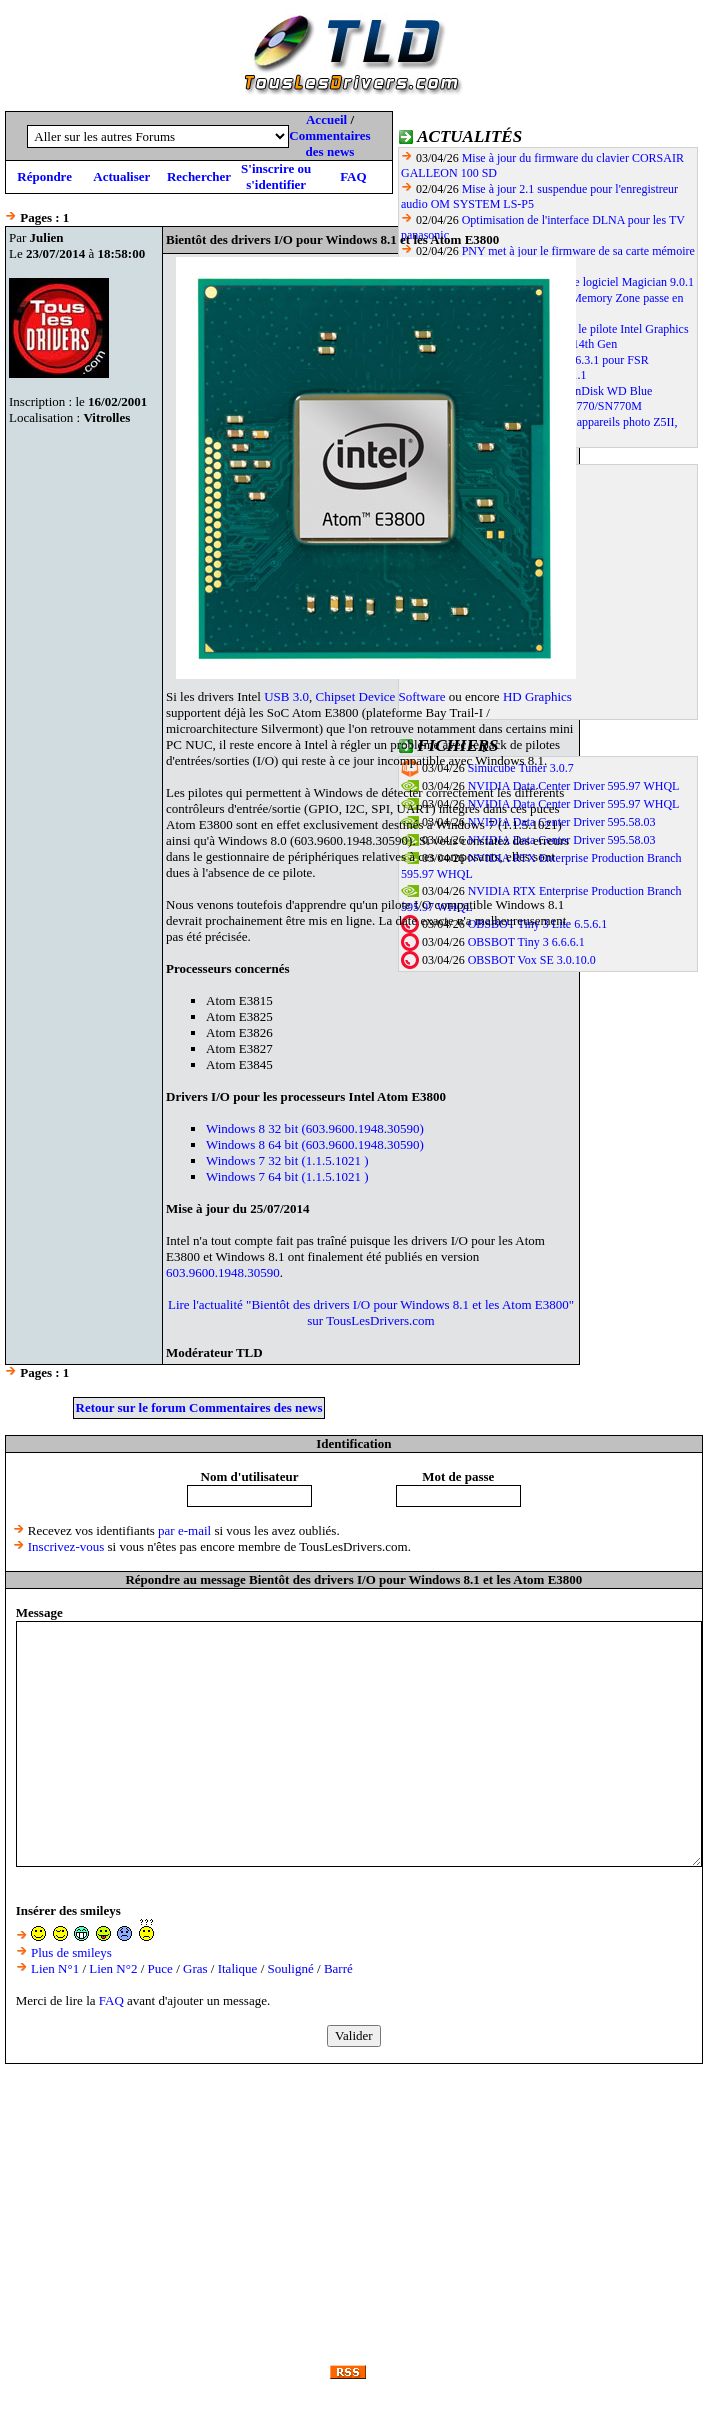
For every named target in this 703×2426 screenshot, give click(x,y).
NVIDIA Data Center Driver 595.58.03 (562, 822)
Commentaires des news (329, 143)
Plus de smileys (71, 1952)
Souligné (291, 1968)
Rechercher (199, 176)
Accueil (326, 119)
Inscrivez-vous (66, 1546)
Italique (238, 1968)
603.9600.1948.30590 (223, 1272)
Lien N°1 (55, 1968)
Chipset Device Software (381, 696)
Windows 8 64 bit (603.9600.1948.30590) (315, 1144)
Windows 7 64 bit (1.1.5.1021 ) (287, 1176)
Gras (195, 1968)
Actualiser (121, 176)
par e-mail (184, 1530)
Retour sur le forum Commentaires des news (199, 1407)
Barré (338, 1968)
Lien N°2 (113, 1968)
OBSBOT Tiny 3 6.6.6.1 (526, 942)
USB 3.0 (286, 696)
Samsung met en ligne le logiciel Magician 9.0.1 (578, 282)
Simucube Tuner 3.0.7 (521, 768)
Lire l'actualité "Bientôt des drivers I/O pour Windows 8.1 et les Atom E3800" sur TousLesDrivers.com (371, 1312)
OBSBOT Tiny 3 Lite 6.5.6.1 (537, 924)
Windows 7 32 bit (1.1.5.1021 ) (287, 1160)
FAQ (353, 176)
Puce (160, 1968)
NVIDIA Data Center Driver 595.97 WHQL (574, 786)
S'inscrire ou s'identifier (276, 176)
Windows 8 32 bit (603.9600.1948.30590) (315, 1128)
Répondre (44, 176)
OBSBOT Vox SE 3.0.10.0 (532, 960)
